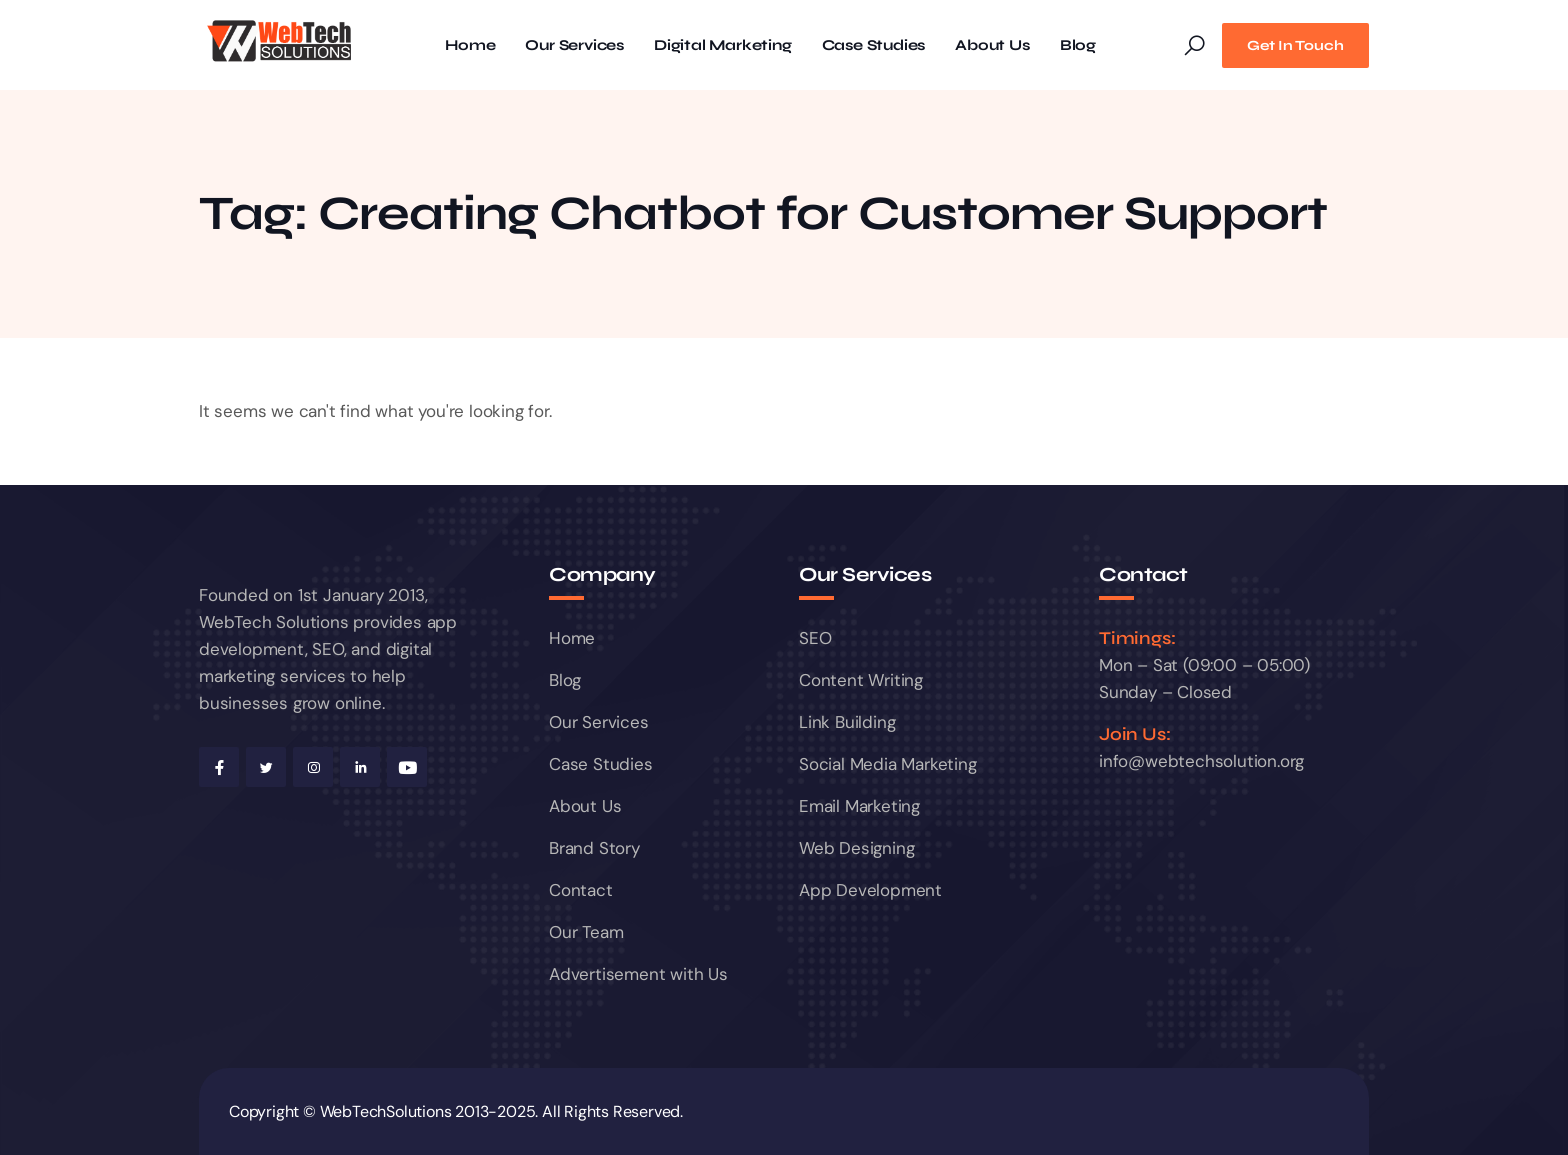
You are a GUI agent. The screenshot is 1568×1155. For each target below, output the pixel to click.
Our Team (586, 932)
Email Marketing (859, 806)
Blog (1078, 45)
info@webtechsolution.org (1201, 761)
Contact (581, 890)
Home (470, 45)
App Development (870, 890)
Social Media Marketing (888, 764)
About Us (992, 45)
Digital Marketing (723, 45)
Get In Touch (1295, 45)
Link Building (847, 722)
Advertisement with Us (638, 974)
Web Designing (856, 848)
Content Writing (861, 680)
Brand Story (594, 848)
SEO (815, 638)
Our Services (574, 45)
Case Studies (874, 45)
